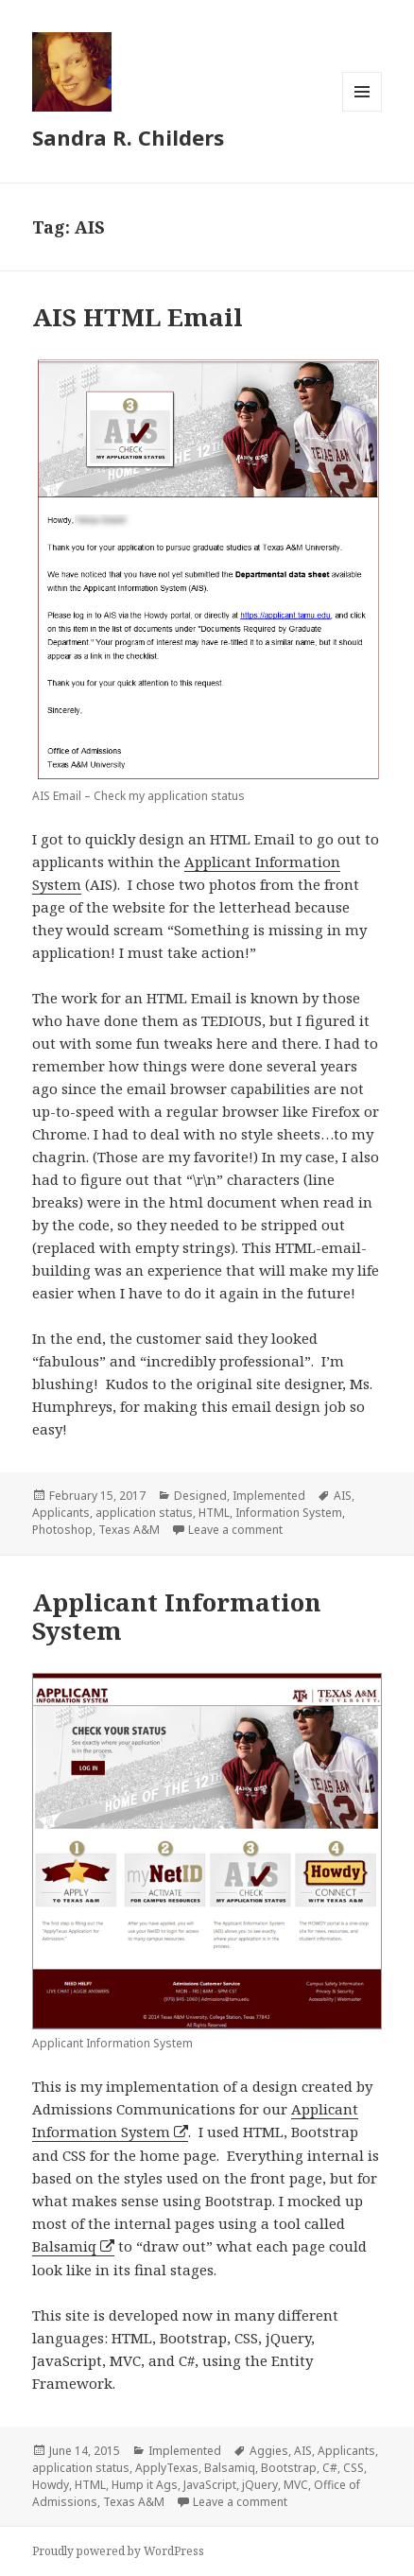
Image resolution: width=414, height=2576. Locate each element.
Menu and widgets (362, 111)
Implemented (269, 1496)
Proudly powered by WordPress (118, 2551)
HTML (214, 1513)
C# (329, 2468)
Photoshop (62, 1530)
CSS (353, 2468)
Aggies (269, 2451)
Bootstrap (289, 2468)
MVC (296, 2485)
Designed (200, 1496)
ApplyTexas (166, 2468)
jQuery (260, 2485)
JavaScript (209, 2485)
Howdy (50, 2485)
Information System (288, 1513)
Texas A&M (129, 1530)
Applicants (61, 1513)
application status (144, 1513)
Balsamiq (64, 2246)
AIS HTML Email (137, 317)
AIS (343, 1496)
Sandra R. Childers (128, 137)
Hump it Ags (145, 2485)
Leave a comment (235, 1530)
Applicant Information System (176, 1616)
